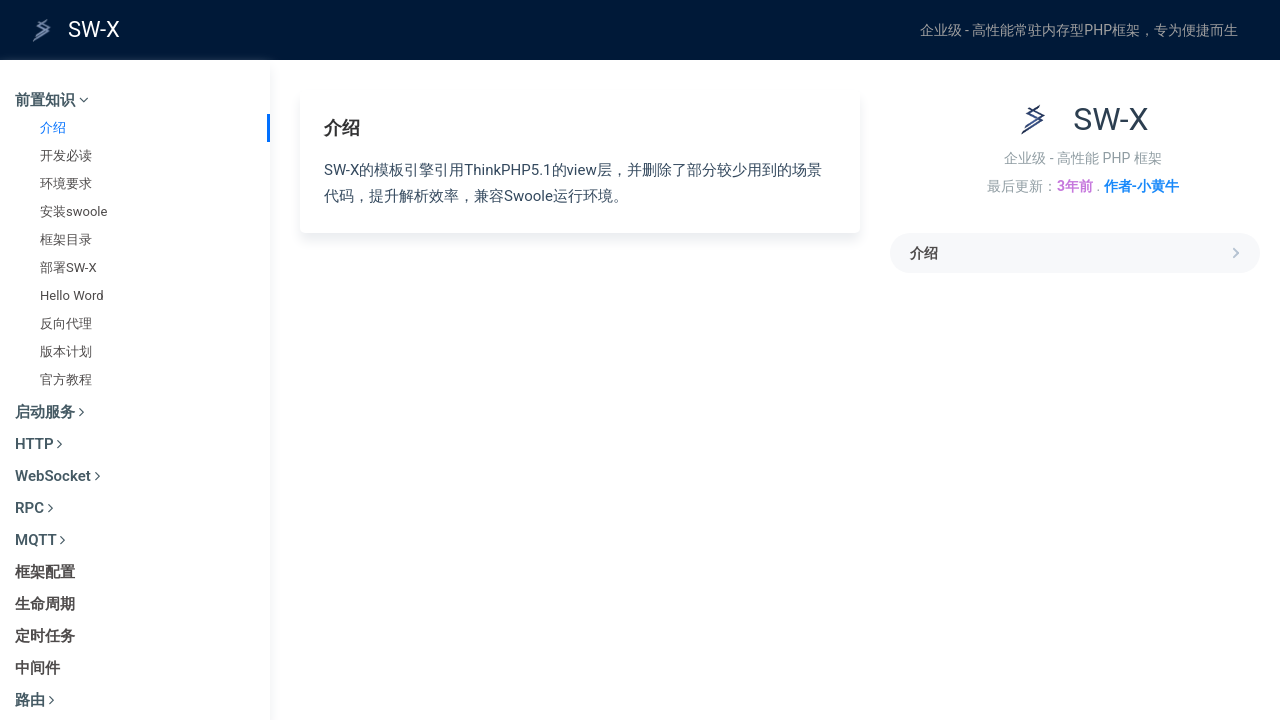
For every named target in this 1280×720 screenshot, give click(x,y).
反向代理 (66, 323)
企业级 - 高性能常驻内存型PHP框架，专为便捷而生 (1079, 30)
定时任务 (45, 636)
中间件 (37, 668)
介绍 (53, 127)
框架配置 (45, 572)
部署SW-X (68, 267)
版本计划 (66, 351)
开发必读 (66, 155)
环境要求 (66, 183)
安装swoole (73, 211)
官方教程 (66, 379)
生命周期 (45, 604)
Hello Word (72, 295)
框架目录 (66, 239)
